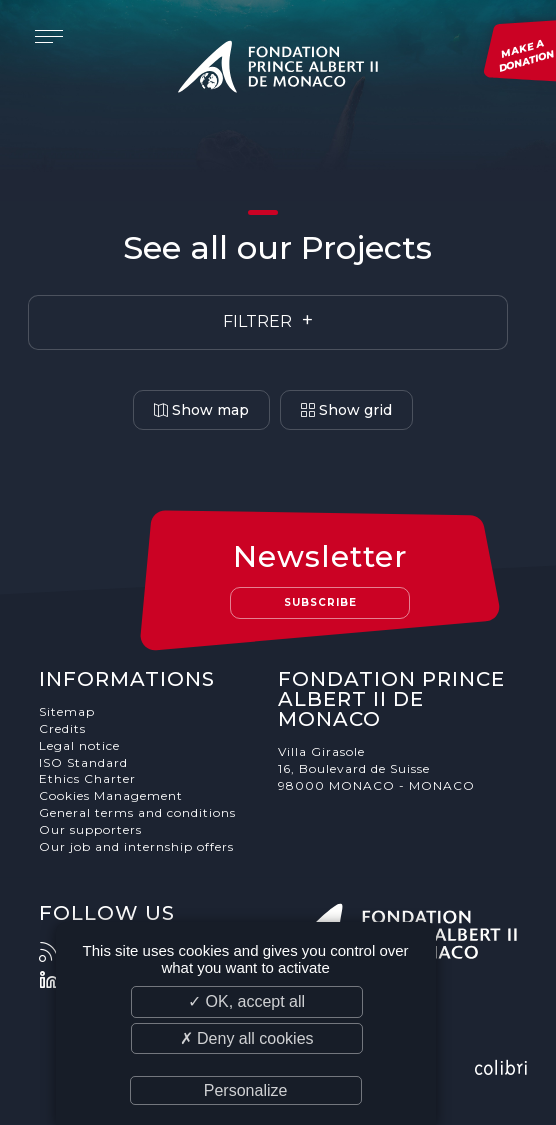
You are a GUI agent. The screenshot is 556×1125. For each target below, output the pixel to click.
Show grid (346, 410)
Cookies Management (111, 795)
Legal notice (79, 745)
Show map (201, 410)
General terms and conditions (137, 812)
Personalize (246, 1090)
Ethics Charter (87, 778)
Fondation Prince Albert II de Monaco (278, 70)
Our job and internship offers (136, 846)
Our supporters (90, 829)
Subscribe (320, 602)
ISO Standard (83, 762)
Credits (62, 728)
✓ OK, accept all (246, 1001)
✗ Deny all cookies (247, 1038)
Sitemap (67, 711)
